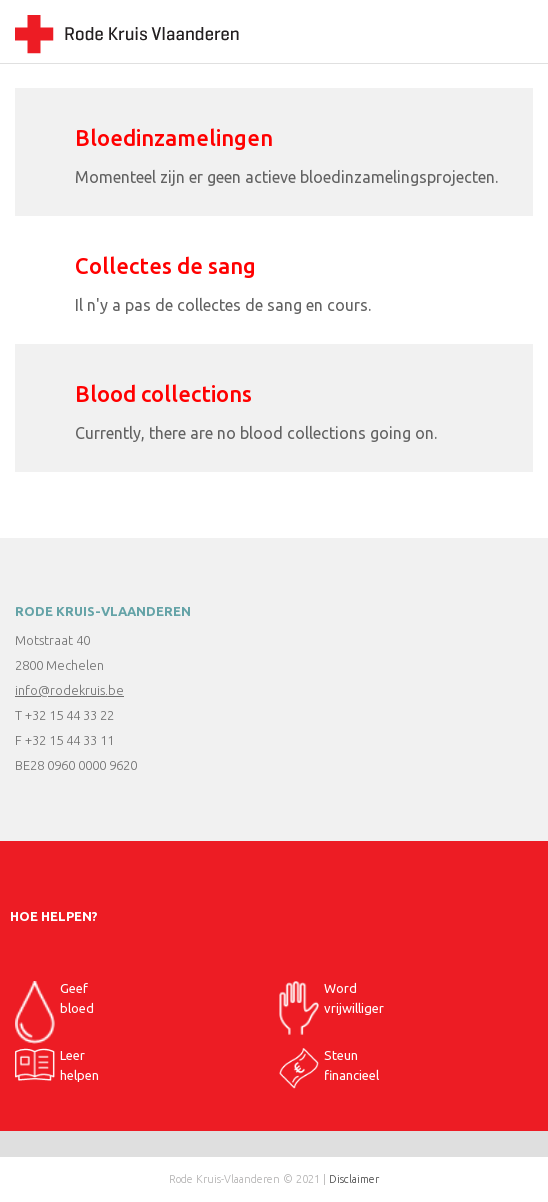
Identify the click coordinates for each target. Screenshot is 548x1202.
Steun (329, 1068)
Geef (54, 1004)
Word (331, 1004)
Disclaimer (354, 1179)
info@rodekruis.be (69, 690)
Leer (57, 1066)
